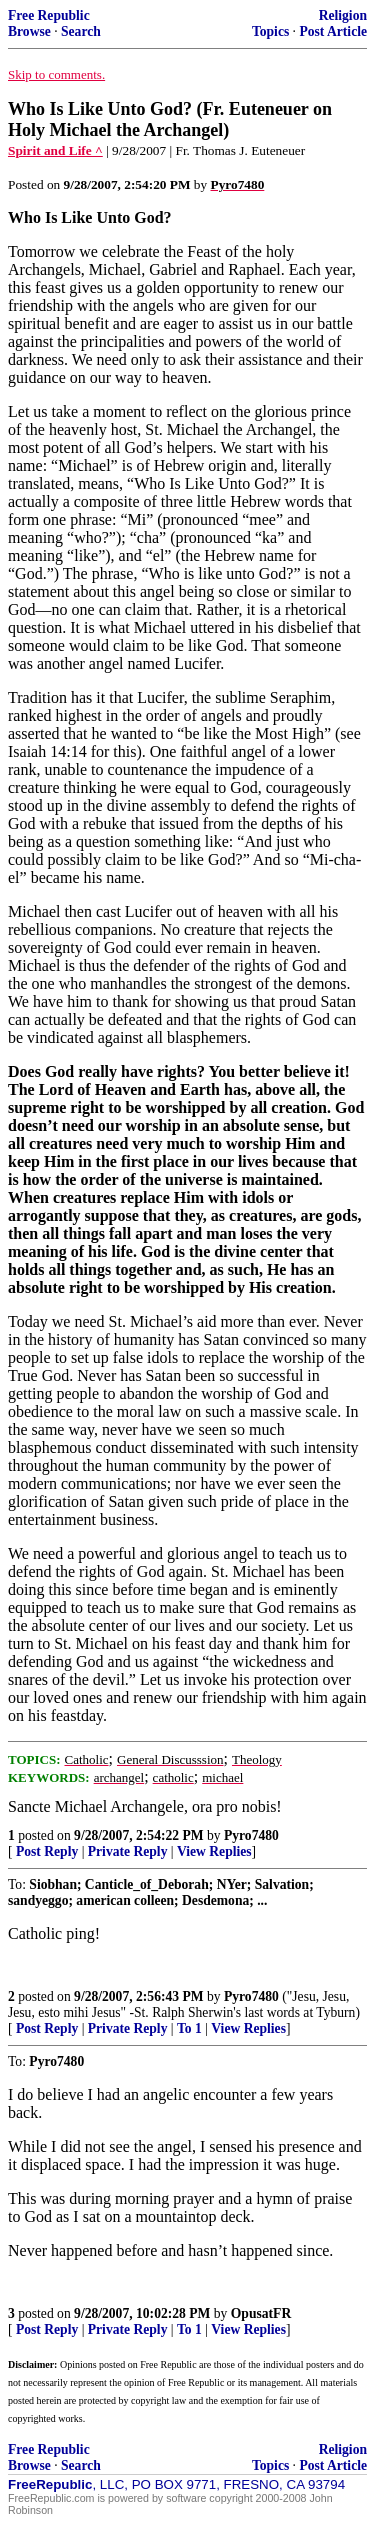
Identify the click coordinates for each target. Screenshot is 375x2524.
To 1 (189, 2028)
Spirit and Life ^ (55, 150)
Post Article (333, 31)
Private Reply (128, 1851)
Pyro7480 (251, 1835)
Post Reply (47, 1851)
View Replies (214, 1851)
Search (81, 31)
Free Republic (49, 15)
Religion (343, 15)
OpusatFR (261, 2313)
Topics (270, 31)
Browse (29, 31)
